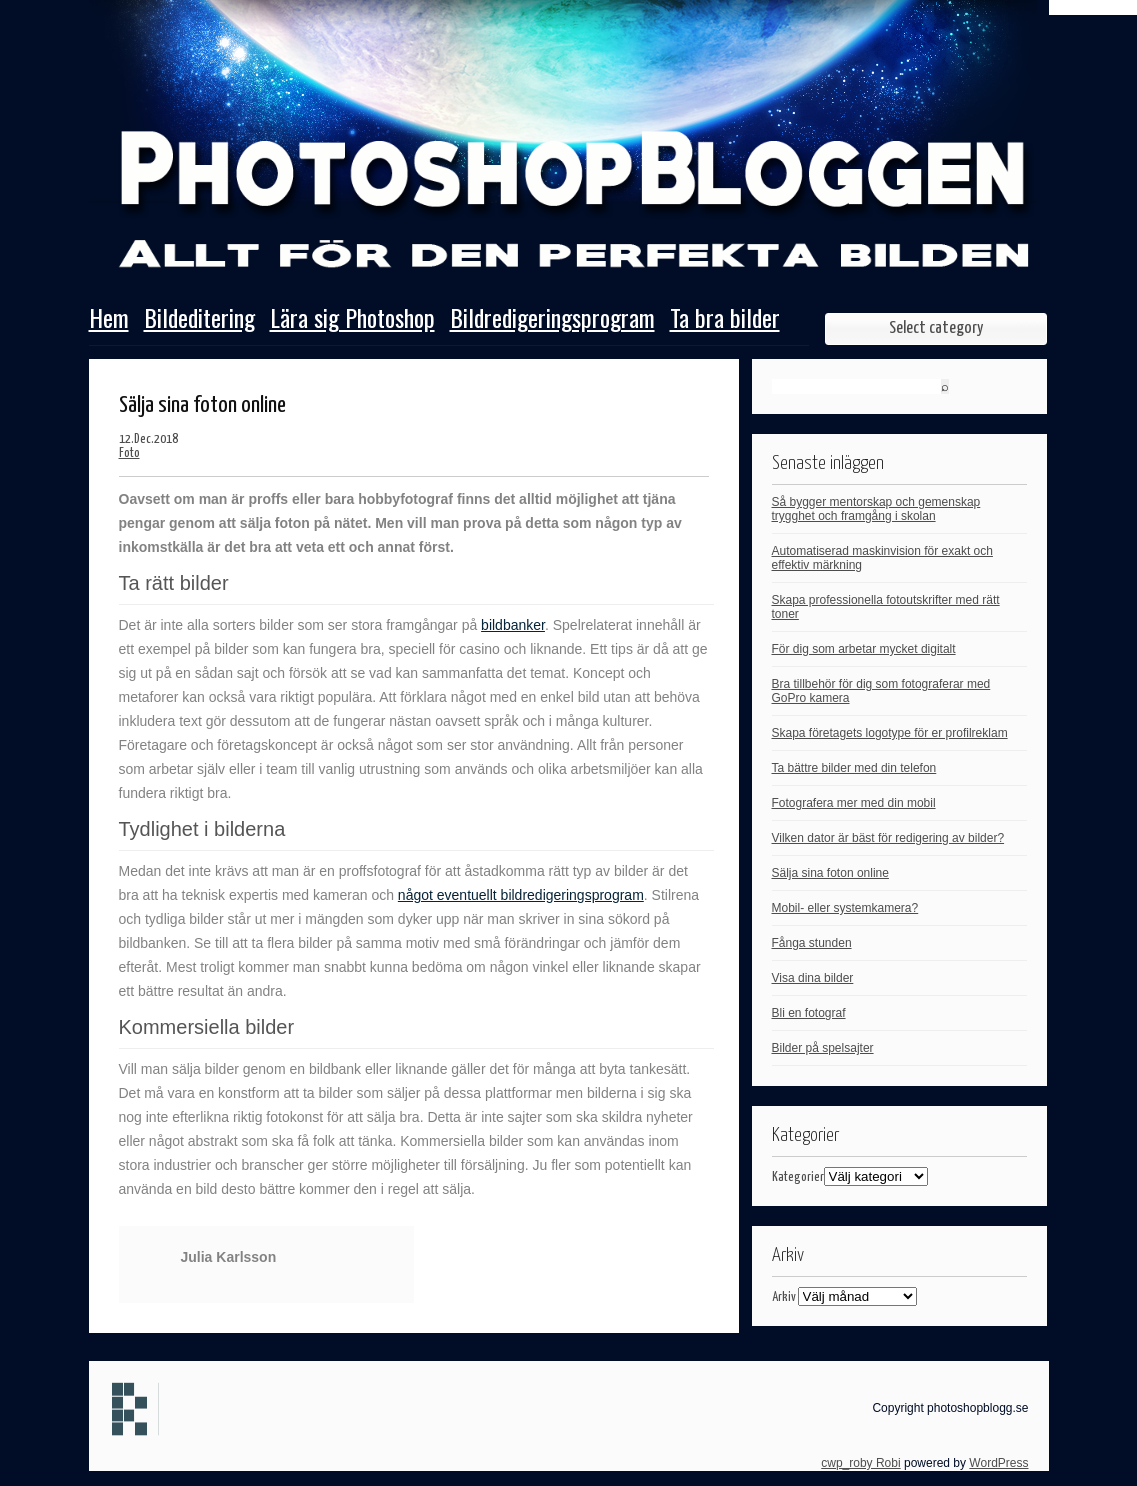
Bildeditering (199, 320)
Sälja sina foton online (830, 873)
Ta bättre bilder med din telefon (854, 768)
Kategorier (798, 1177)
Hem (109, 320)
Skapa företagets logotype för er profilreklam (890, 733)
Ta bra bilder (725, 320)
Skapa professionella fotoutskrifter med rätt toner (886, 607)
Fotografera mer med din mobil (854, 803)
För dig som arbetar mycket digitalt (864, 649)
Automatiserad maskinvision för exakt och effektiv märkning (882, 558)
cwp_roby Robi (860, 1463)
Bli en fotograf (809, 1013)
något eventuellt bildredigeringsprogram (521, 895)
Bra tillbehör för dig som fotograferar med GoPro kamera (881, 691)
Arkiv (784, 1297)
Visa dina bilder (813, 978)
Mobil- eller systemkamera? (845, 908)
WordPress (998, 1463)
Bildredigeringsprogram (552, 320)
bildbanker (513, 625)
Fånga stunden (812, 943)
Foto (129, 453)
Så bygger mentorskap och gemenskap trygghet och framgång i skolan (876, 509)
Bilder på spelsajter (823, 1048)
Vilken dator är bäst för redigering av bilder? (888, 838)
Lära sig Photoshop (352, 320)
